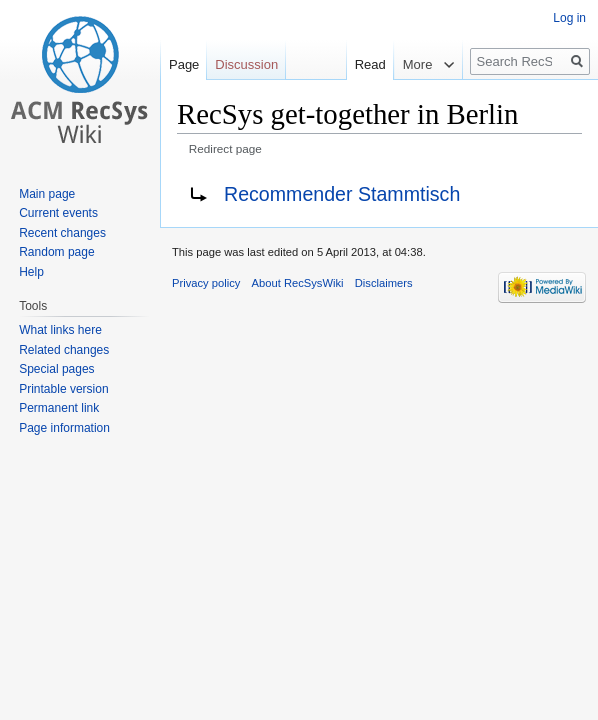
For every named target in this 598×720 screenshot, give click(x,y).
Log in (569, 18)
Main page (47, 194)
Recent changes (62, 233)
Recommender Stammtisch (342, 194)
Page (184, 64)
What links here (60, 330)
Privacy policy (206, 283)
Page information (64, 428)
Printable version (63, 389)
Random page (56, 252)
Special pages (56, 369)
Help (31, 272)
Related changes (64, 350)
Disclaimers (384, 283)
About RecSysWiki (298, 283)
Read (361, 64)
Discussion (246, 64)
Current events (58, 213)
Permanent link (59, 408)
